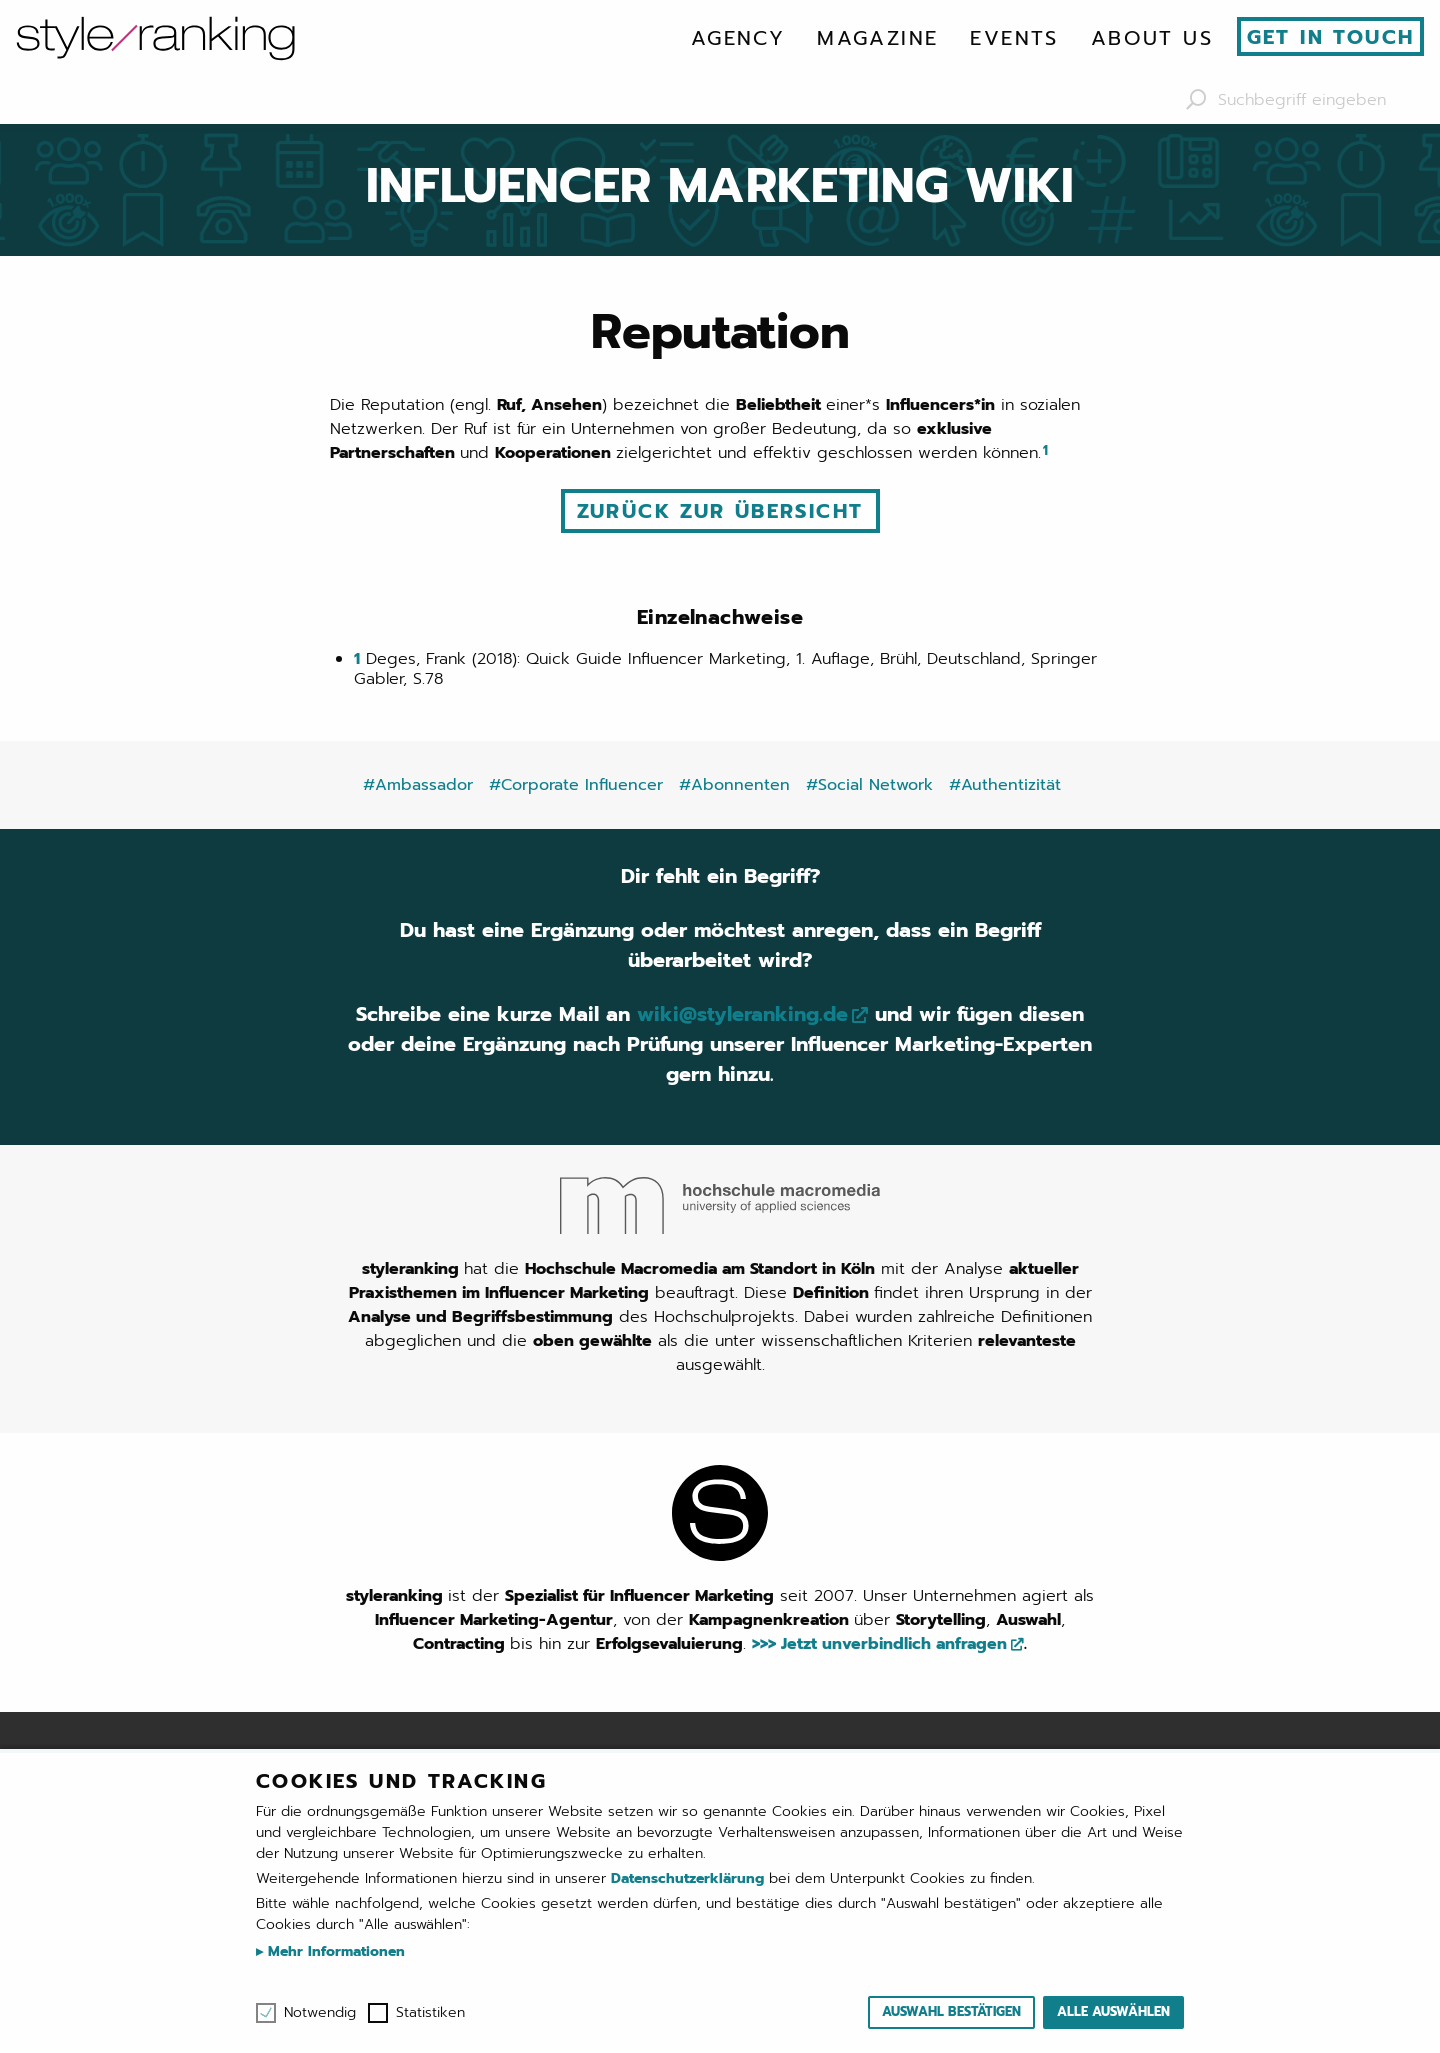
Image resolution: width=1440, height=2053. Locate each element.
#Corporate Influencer (576, 785)
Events (1014, 38)
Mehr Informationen (334, 1951)
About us (1152, 38)
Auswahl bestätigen (951, 2011)
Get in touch (1331, 37)
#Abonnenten (734, 785)
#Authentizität (1005, 785)
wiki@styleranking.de (742, 1014)
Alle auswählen (1113, 2011)
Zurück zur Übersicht (720, 511)
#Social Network (869, 785)
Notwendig (320, 2013)
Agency (738, 38)
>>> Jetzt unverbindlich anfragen (879, 1644)
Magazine (877, 38)
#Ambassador (418, 785)
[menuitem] (738, 38)
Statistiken (430, 2013)
